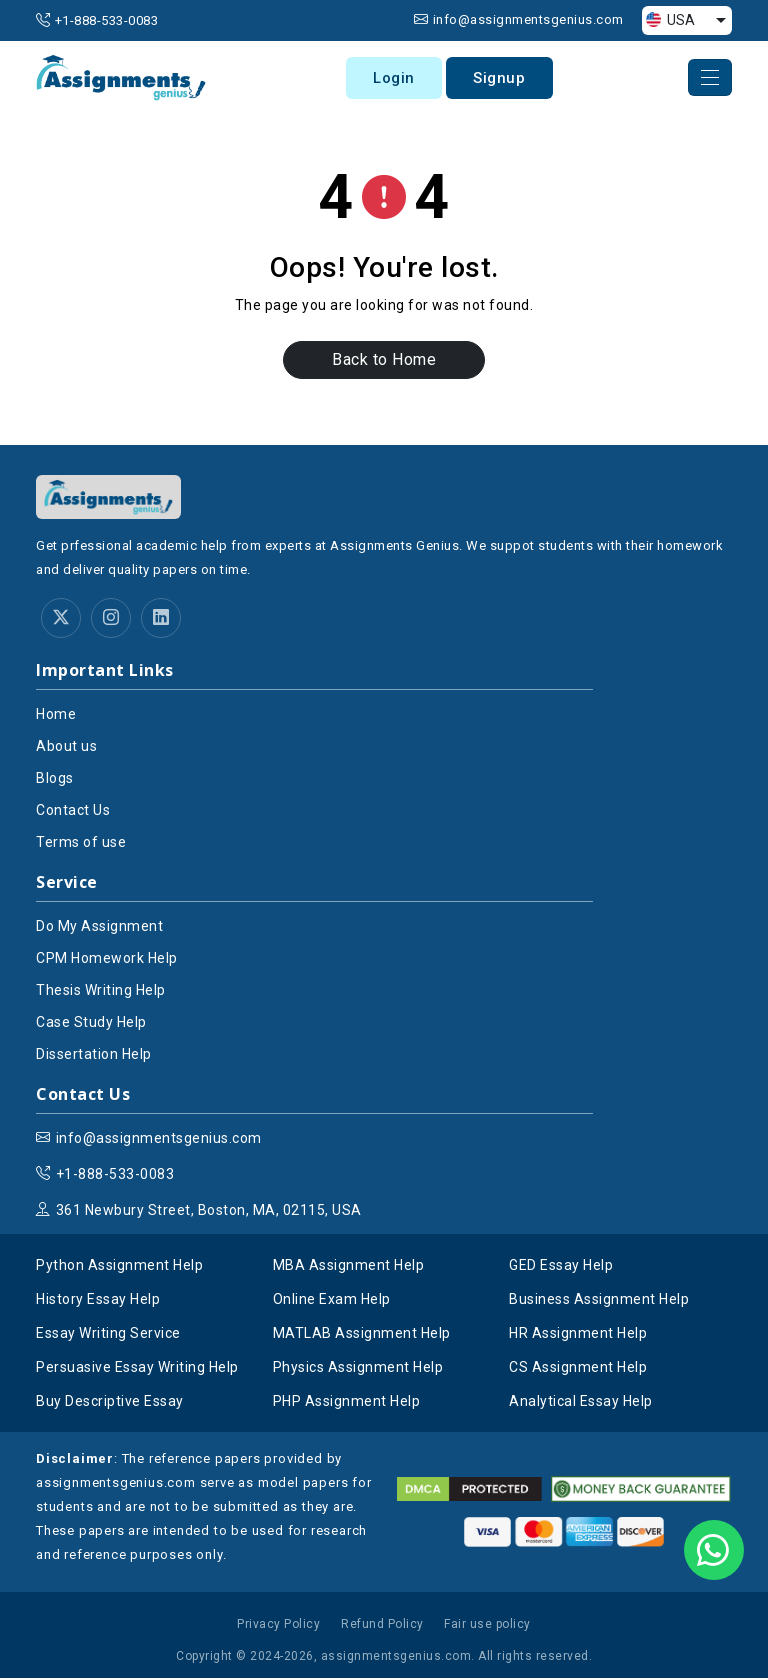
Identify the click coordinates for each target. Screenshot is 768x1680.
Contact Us (73, 812)
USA (670, 20)
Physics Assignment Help (358, 1369)
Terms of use (81, 844)
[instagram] (111, 620)
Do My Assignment (99, 928)
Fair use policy (487, 1626)
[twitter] (61, 620)
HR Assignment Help (578, 1335)
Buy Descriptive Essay (110, 1403)
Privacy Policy (278, 1626)
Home (56, 716)
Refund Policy (382, 1626)
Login (398, 79)
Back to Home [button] (384, 361)
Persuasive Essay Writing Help (137, 1369)
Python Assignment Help (119, 1267)
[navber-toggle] (710, 79)
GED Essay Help (561, 1267)
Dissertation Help (94, 1056)
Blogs (55, 780)
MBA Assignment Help (349, 1267)
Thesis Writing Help (101, 992)
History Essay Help (98, 1301)
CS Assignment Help (578, 1369)
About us (66, 748)
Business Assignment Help (599, 1301)
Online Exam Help (332, 1301)
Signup (505, 79)
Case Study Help (91, 1024)
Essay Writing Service (108, 1335)
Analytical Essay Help (581, 1403)
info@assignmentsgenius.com (528, 19)
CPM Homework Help (107, 960)
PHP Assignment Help (347, 1403)
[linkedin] (161, 620)
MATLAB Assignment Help (362, 1335)
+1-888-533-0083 (107, 20)
